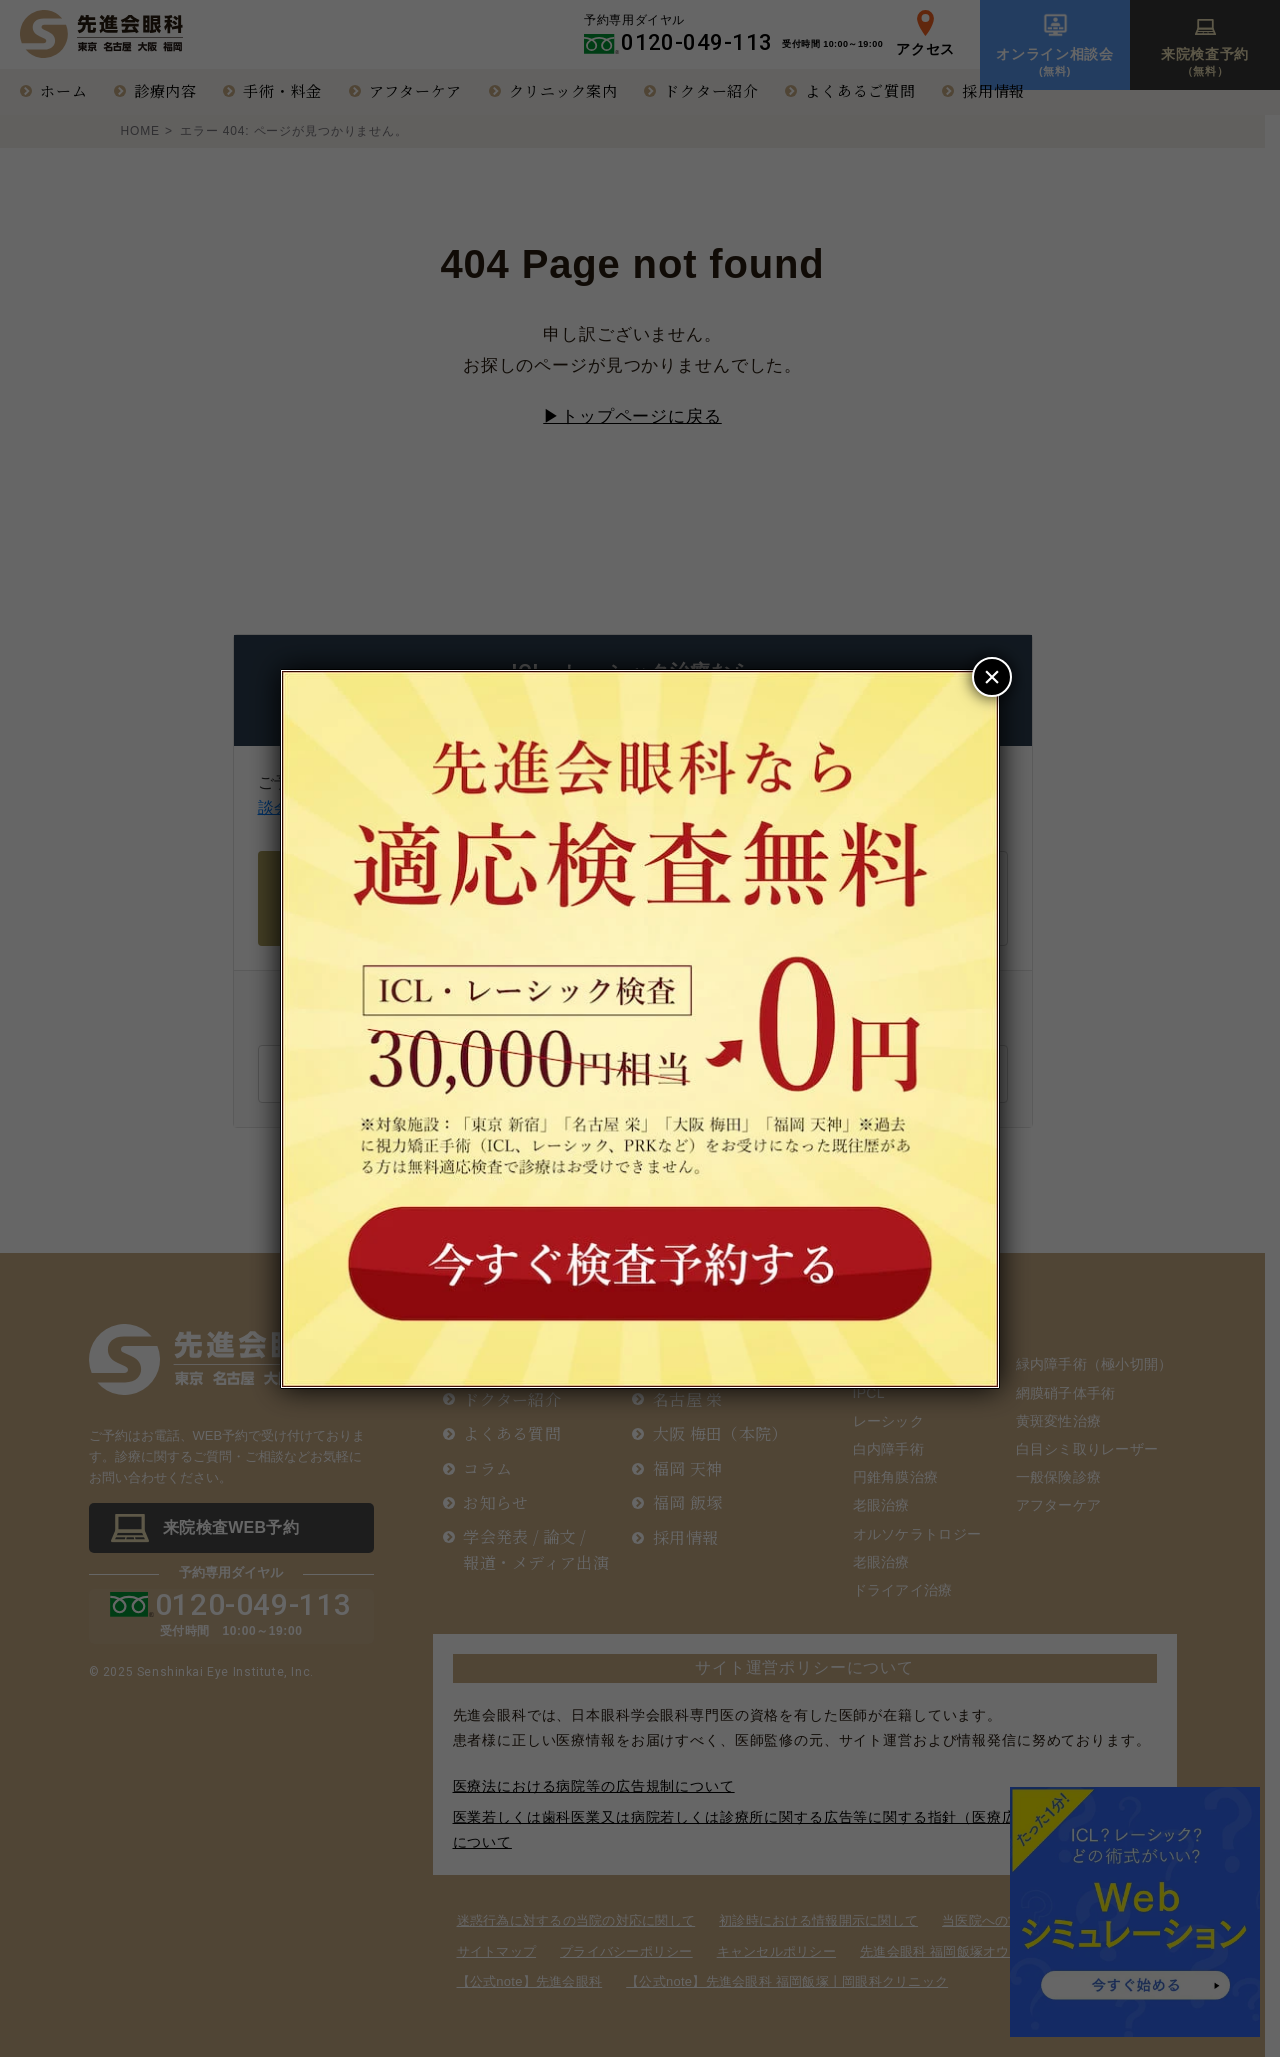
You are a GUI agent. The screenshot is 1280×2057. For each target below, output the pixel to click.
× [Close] (992, 676)
